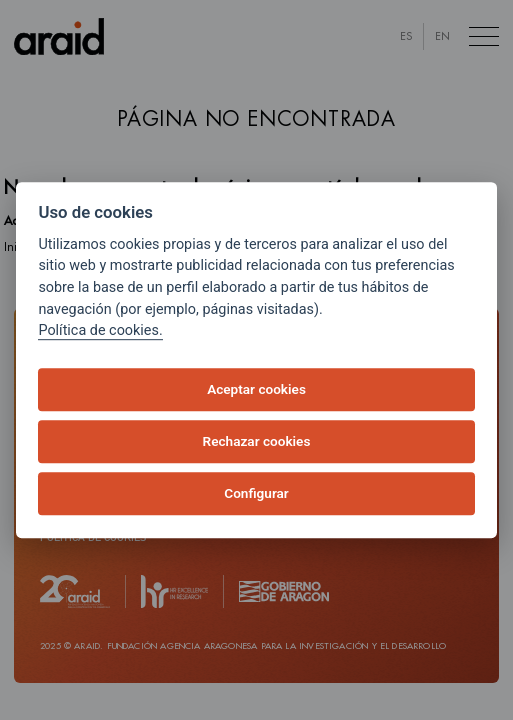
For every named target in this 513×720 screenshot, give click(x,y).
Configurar (256, 494)
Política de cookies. (100, 330)
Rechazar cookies (257, 442)
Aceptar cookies (256, 390)
